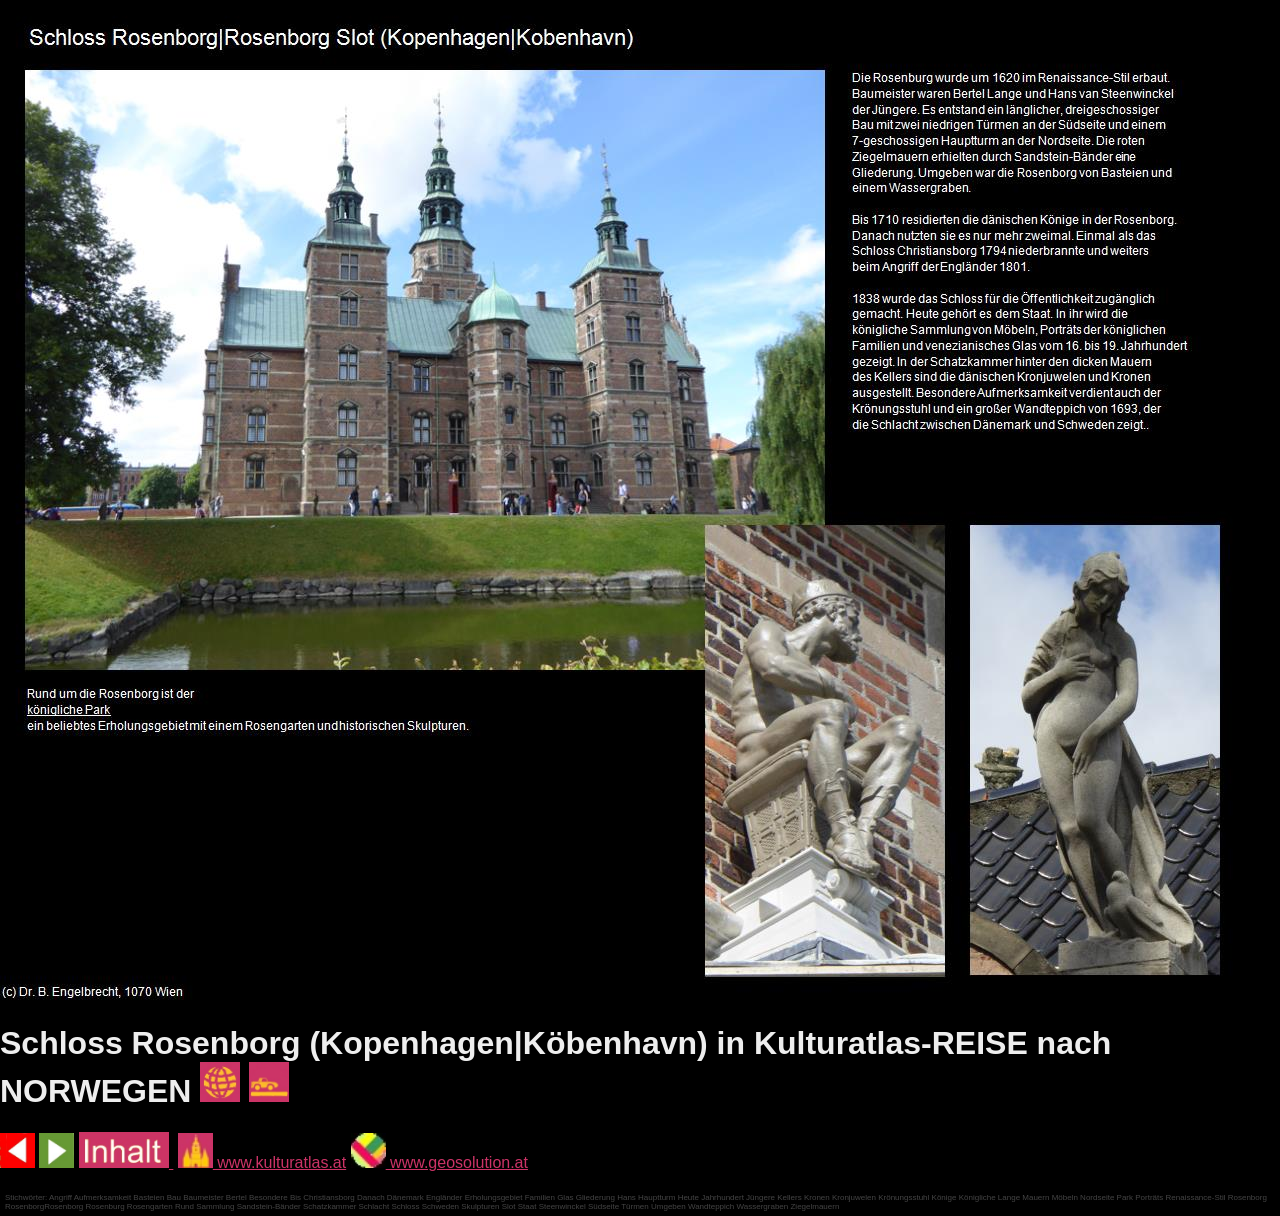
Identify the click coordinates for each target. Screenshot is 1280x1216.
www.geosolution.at (439, 1162)
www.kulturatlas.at (262, 1162)
